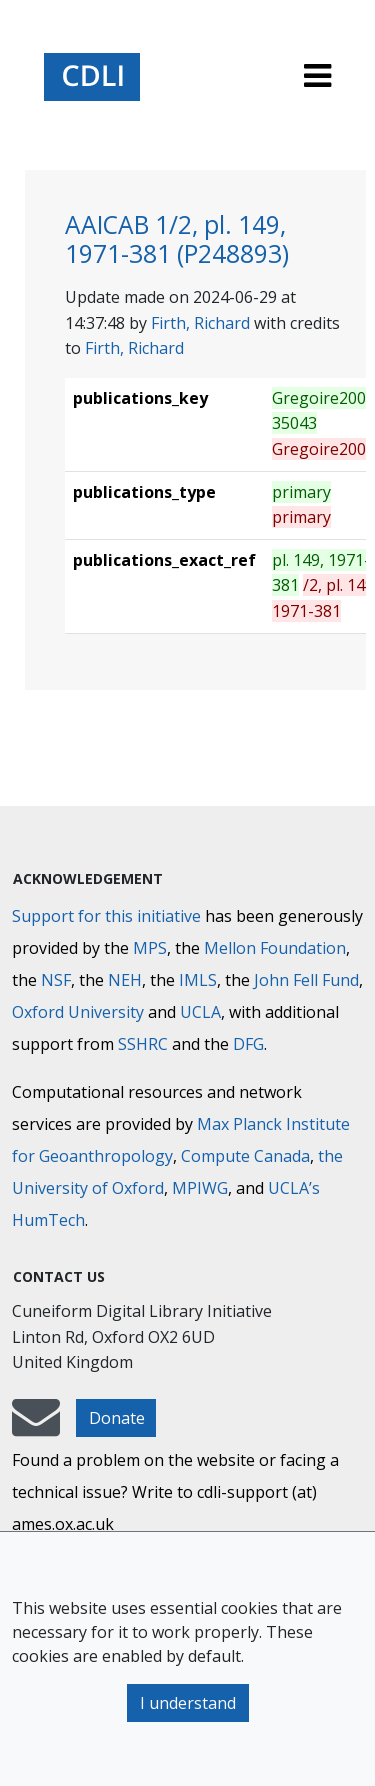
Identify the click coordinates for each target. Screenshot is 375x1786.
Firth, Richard (200, 323)
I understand (188, 1703)
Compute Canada (245, 1156)
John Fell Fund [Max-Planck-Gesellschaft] (306, 980)
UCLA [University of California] (200, 1012)
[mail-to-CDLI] (36, 1427)
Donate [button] (117, 1418)
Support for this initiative (106, 916)
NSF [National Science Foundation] (56, 980)
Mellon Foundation (275, 948)
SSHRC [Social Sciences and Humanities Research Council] (143, 1044)
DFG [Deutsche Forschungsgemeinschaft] (248, 1044)
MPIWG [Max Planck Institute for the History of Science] (200, 1188)
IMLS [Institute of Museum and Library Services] (198, 980)
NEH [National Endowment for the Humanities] (125, 980)
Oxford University (78, 1012)
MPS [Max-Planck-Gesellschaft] (150, 948)
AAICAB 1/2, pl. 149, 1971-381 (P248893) (177, 239)
